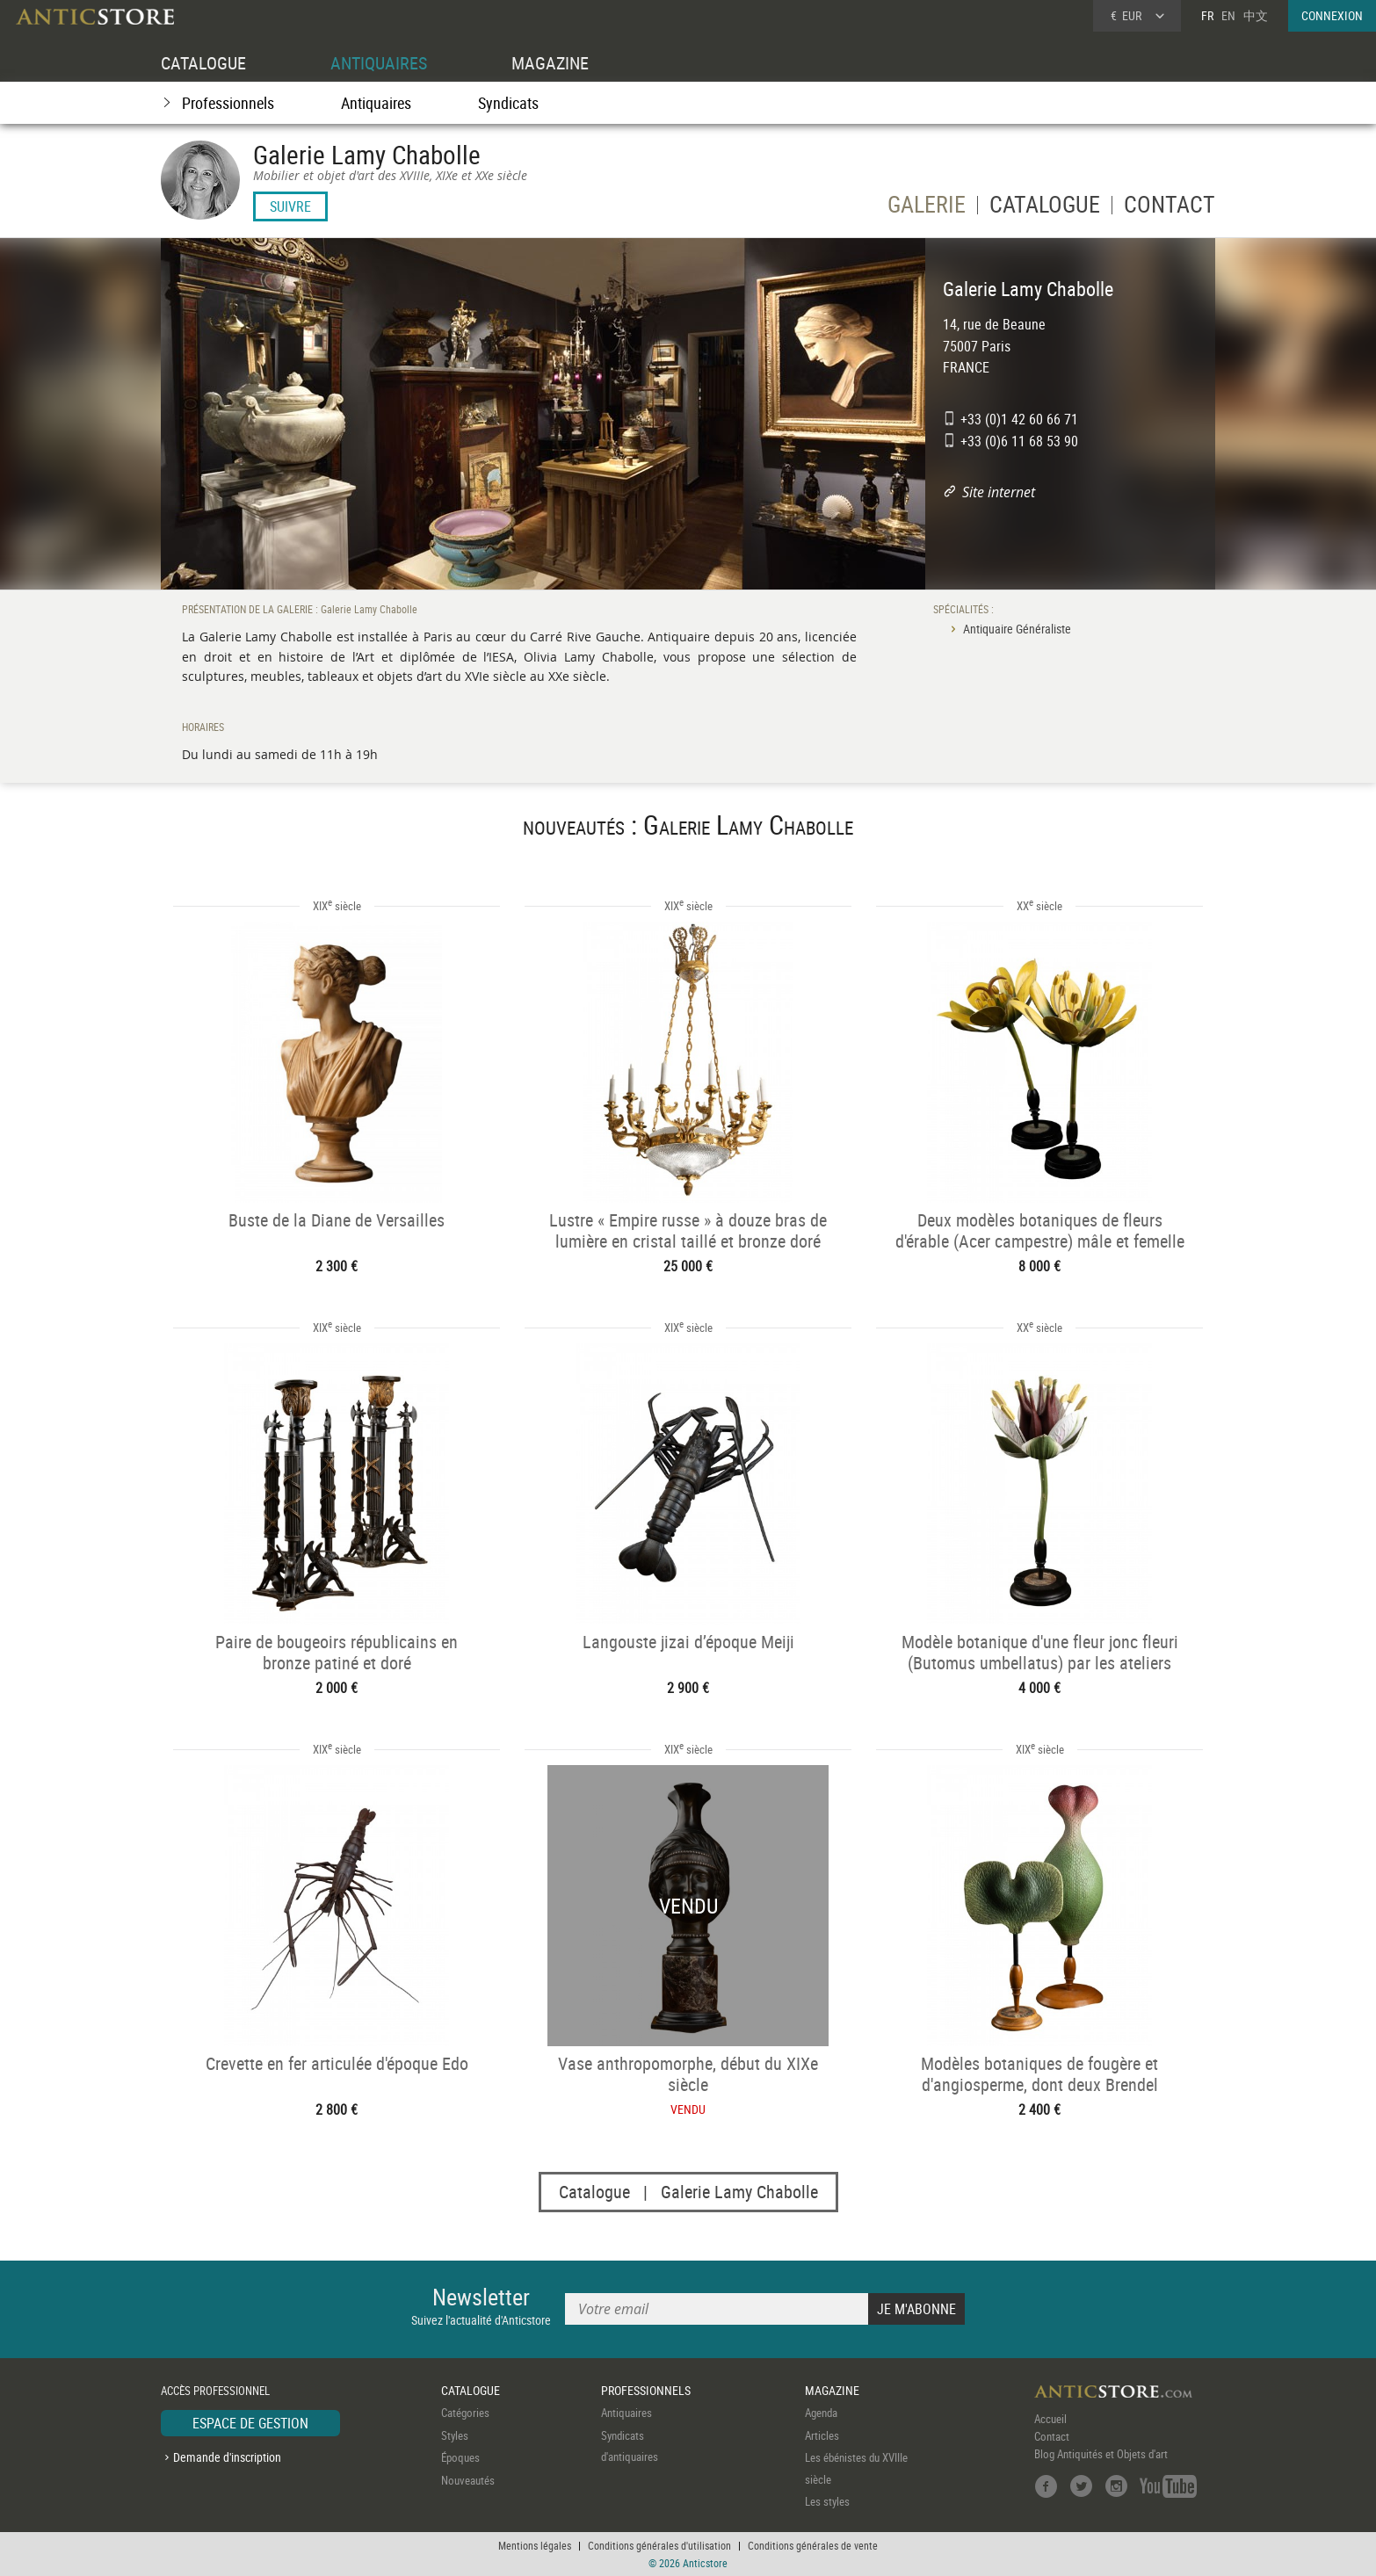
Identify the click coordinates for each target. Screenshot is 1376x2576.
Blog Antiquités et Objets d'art (1101, 2454)
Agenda (821, 2412)
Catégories (465, 2412)
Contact (1051, 2436)
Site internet (998, 492)
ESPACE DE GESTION (250, 2423)
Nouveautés (468, 2480)
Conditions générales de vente (813, 2545)
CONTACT (1169, 208)
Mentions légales (534, 2545)
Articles (822, 2435)
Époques (460, 2457)
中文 (1255, 15)
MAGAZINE (550, 63)
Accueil (1050, 2419)
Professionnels (228, 102)
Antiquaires (376, 102)
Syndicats (508, 102)
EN (1228, 15)
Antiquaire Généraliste (1017, 628)
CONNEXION (1332, 15)
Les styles (827, 2501)
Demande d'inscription (227, 2457)
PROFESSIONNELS (646, 2390)
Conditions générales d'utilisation (659, 2545)
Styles (454, 2435)
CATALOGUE (203, 63)
